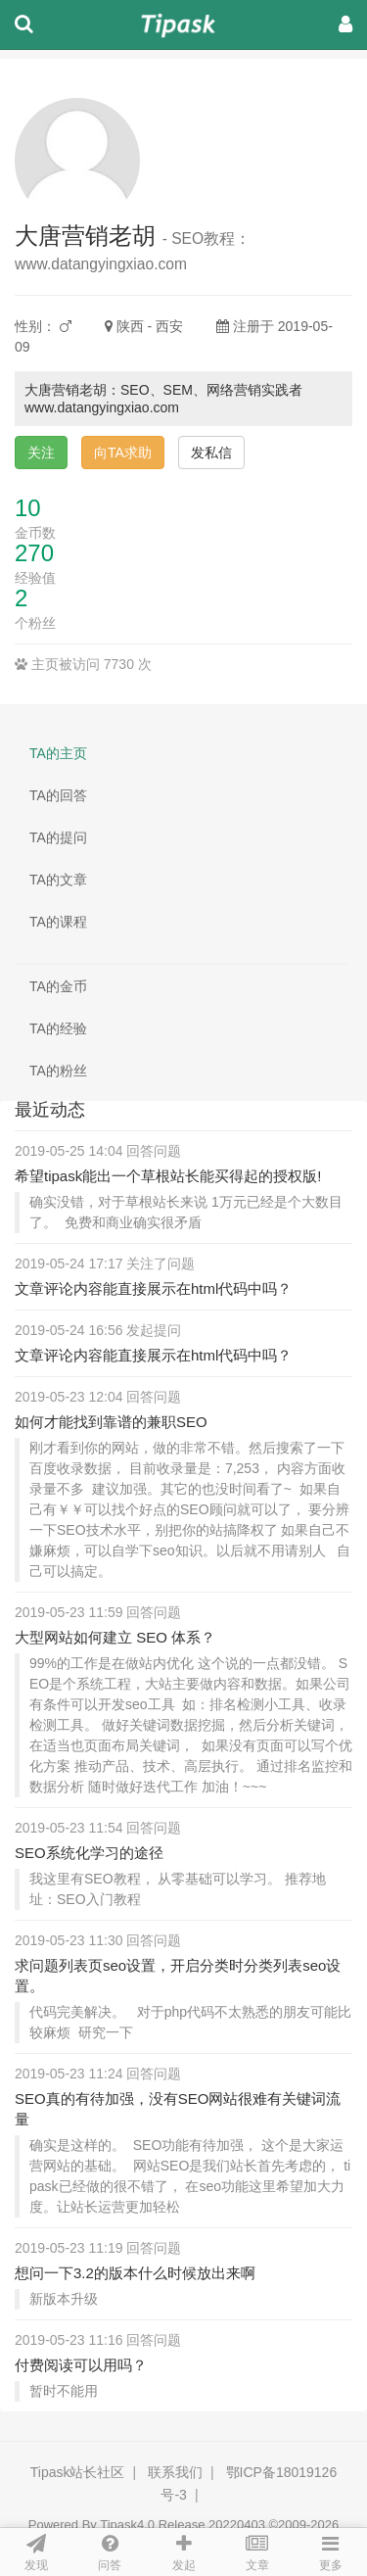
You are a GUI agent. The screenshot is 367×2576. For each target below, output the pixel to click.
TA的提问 (58, 837)
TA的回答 (58, 795)
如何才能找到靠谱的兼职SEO (111, 1421)
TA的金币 (58, 986)
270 (34, 553)
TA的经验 (58, 1028)
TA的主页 (58, 753)
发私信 (211, 452)
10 (28, 508)
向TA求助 (123, 452)
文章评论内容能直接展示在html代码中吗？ (153, 1288)
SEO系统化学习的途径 (89, 1852)
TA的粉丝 (58, 1070)
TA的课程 (58, 922)
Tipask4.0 (127, 2524)
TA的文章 (58, 879)
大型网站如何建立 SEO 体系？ (115, 1637)
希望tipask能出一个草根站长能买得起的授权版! (168, 1176)
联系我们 (175, 2472)
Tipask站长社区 (77, 2472)
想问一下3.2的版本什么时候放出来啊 (135, 2273)
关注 (41, 452)
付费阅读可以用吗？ (81, 2365)
